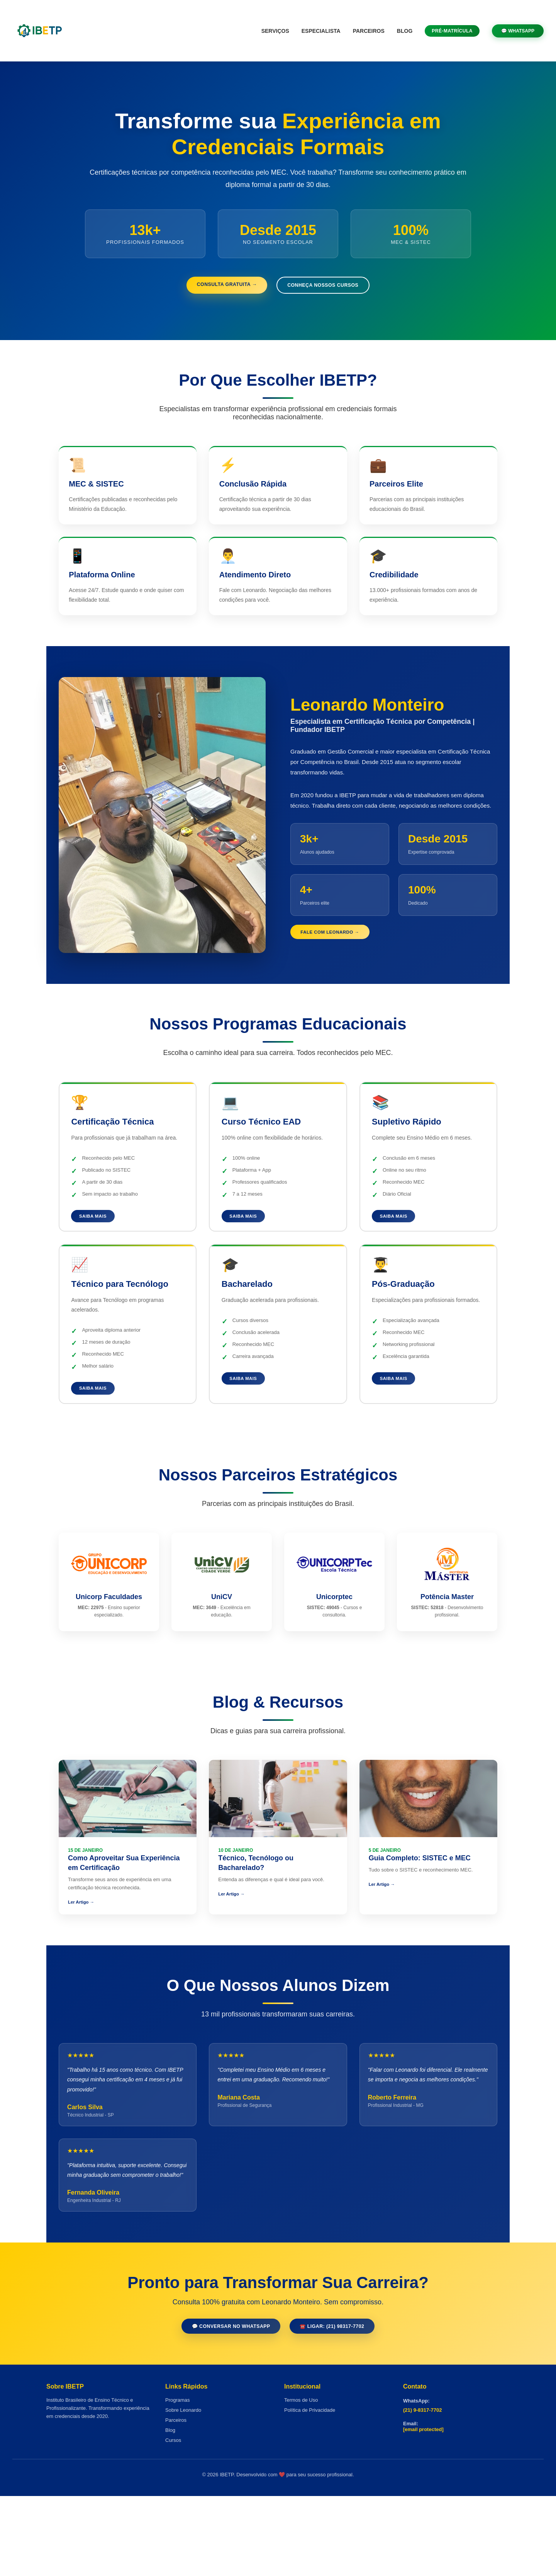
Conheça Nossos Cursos (332, 287)
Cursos (173, 2520)
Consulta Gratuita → (217, 286)
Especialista (321, 31)
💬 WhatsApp (517, 31)
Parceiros (369, 31)
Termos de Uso (301, 2480)
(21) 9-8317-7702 (422, 2490)
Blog (404, 31)
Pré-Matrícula (452, 31)
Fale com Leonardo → (341, 957)
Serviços (275, 31)
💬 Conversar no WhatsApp (221, 2404)
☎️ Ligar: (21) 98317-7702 (342, 2404)
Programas (177, 2480)
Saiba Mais (99, 1254)
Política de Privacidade (309, 2490)
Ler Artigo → (83, 1952)
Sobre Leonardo (183, 2490)
